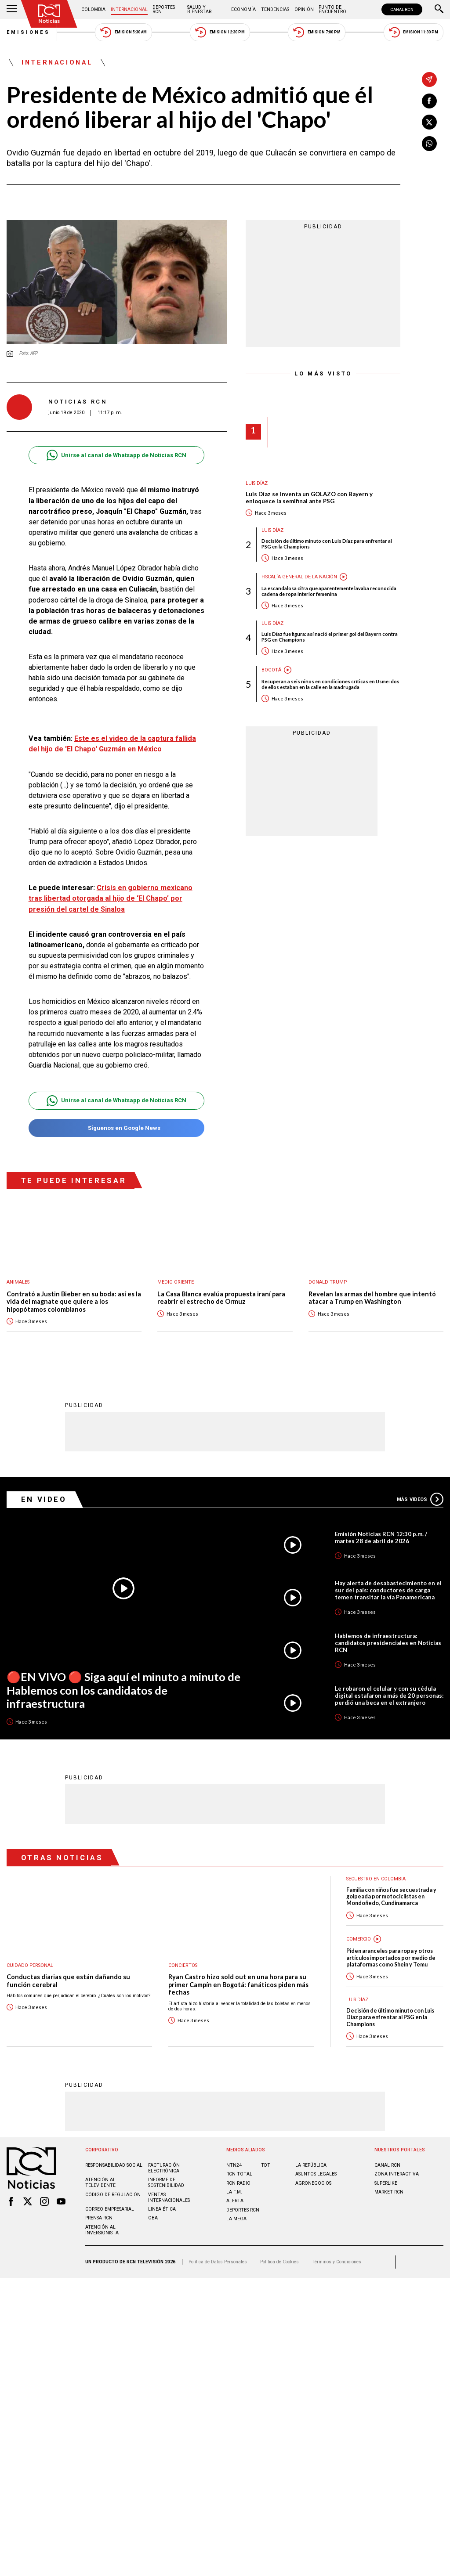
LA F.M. (234, 2191)
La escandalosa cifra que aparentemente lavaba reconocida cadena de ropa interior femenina (328, 591)
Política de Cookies (279, 2261)
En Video (44, 1498)
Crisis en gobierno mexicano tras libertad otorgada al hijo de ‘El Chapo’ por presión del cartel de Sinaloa (110, 898)
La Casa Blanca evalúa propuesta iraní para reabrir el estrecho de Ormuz (221, 1298)
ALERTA (234, 2200)
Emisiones (29, 32)
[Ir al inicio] (49, 14)
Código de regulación (113, 2194)
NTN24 (234, 2165)
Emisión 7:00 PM (316, 32)
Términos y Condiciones (336, 2261)
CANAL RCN (402, 9)
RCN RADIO (238, 2183)
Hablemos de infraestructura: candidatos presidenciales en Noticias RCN (388, 1642)
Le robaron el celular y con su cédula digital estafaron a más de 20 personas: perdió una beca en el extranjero (389, 1695)
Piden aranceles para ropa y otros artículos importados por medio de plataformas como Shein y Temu (390, 1957)
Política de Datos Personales (218, 2261)
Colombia (93, 9)
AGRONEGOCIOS (313, 2183)
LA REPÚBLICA (311, 2165)
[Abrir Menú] (12, 10)
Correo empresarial (109, 2209)
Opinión (304, 9)
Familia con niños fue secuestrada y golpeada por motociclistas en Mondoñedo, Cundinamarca (391, 1896)
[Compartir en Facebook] (429, 101)
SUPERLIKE (385, 2183)
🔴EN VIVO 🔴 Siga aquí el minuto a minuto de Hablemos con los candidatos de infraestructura (123, 1690)
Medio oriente (175, 1282)
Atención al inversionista (102, 2229)
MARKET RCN (388, 2191)
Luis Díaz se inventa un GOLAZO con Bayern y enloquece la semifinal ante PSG (309, 498)
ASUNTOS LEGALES (316, 2173)
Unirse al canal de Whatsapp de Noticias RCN (116, 455)
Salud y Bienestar (199, 9)
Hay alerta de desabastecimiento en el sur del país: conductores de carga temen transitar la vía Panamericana (388, 1589)
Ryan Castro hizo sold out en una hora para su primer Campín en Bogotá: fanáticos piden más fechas (238, 1984)
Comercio (358, 1938)
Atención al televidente (100, 2182)
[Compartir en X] (429, 122)
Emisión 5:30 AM (123, 32)
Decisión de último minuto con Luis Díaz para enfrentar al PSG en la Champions (326, 543)
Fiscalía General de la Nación (299, 577)
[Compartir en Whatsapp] (429, 143)
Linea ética (162, 2209)
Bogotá (271, 670)
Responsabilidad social (113, 2165)
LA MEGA (236, 2218)
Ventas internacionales (169, 2197)
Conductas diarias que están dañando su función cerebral (68, 1980)
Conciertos (182, 1965)
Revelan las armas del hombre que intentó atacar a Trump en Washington (372, 1298)
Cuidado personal (30, 1965)
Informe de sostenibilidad (166, 2182)
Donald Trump (327, 1282)
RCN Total (239, 2173)
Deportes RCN (163, 9)
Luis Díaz (257, 483)
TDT (265, 2165)
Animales (18, 1282)
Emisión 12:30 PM (219, 32)
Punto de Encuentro (332, 9)
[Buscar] (439, 9)
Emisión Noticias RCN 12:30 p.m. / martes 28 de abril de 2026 (381, 1537)
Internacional (129, 9)
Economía (243, 9)
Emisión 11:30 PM (413, 32)
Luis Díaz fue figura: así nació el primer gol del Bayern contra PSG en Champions (329, 636)
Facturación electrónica (164, 2167)
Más (420, 1498)
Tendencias (275, 9)
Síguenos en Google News (116, 1128)
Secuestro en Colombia (376, 1878)
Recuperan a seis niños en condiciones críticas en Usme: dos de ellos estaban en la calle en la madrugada (330, 684)
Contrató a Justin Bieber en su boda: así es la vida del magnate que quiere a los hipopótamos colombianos (74, 1301)
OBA (153, 2217)
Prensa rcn (98, 2217)
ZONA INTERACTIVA (396, 2173)
